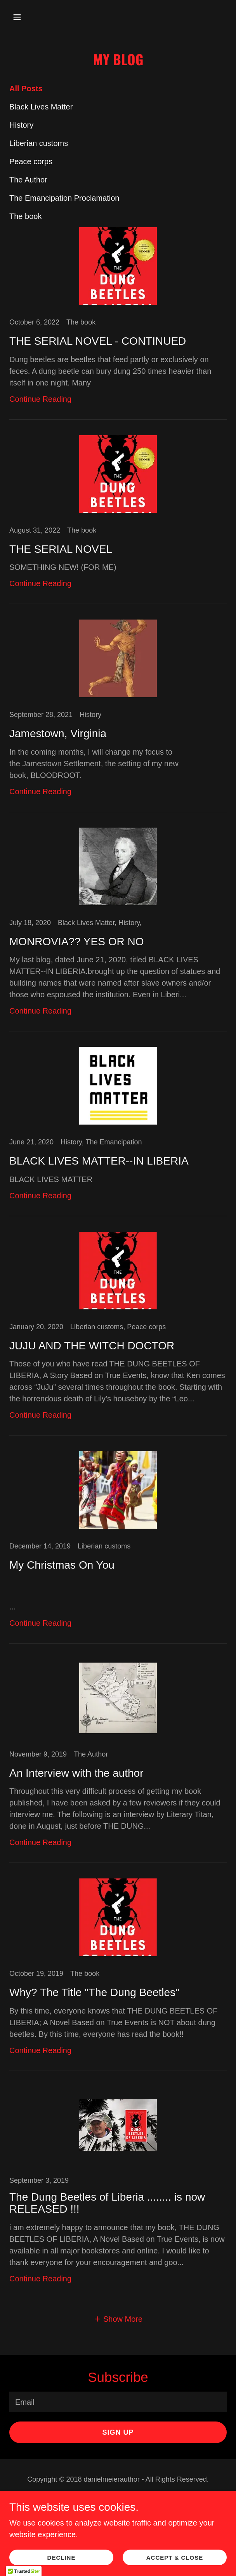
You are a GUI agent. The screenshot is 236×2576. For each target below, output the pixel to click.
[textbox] (118, 2402)
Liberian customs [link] (38, 143)
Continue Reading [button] (40, 399)
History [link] (21, 125)
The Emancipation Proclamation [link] (64, 198)
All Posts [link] (26, 88)
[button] (25, 17)
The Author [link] (28, 179)
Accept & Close (174, 2557)
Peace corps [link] (30, 161)
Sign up (118, 2432)
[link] (118, 323)
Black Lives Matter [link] (41, 106)
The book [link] (25, 216)
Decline (61, 2557)
